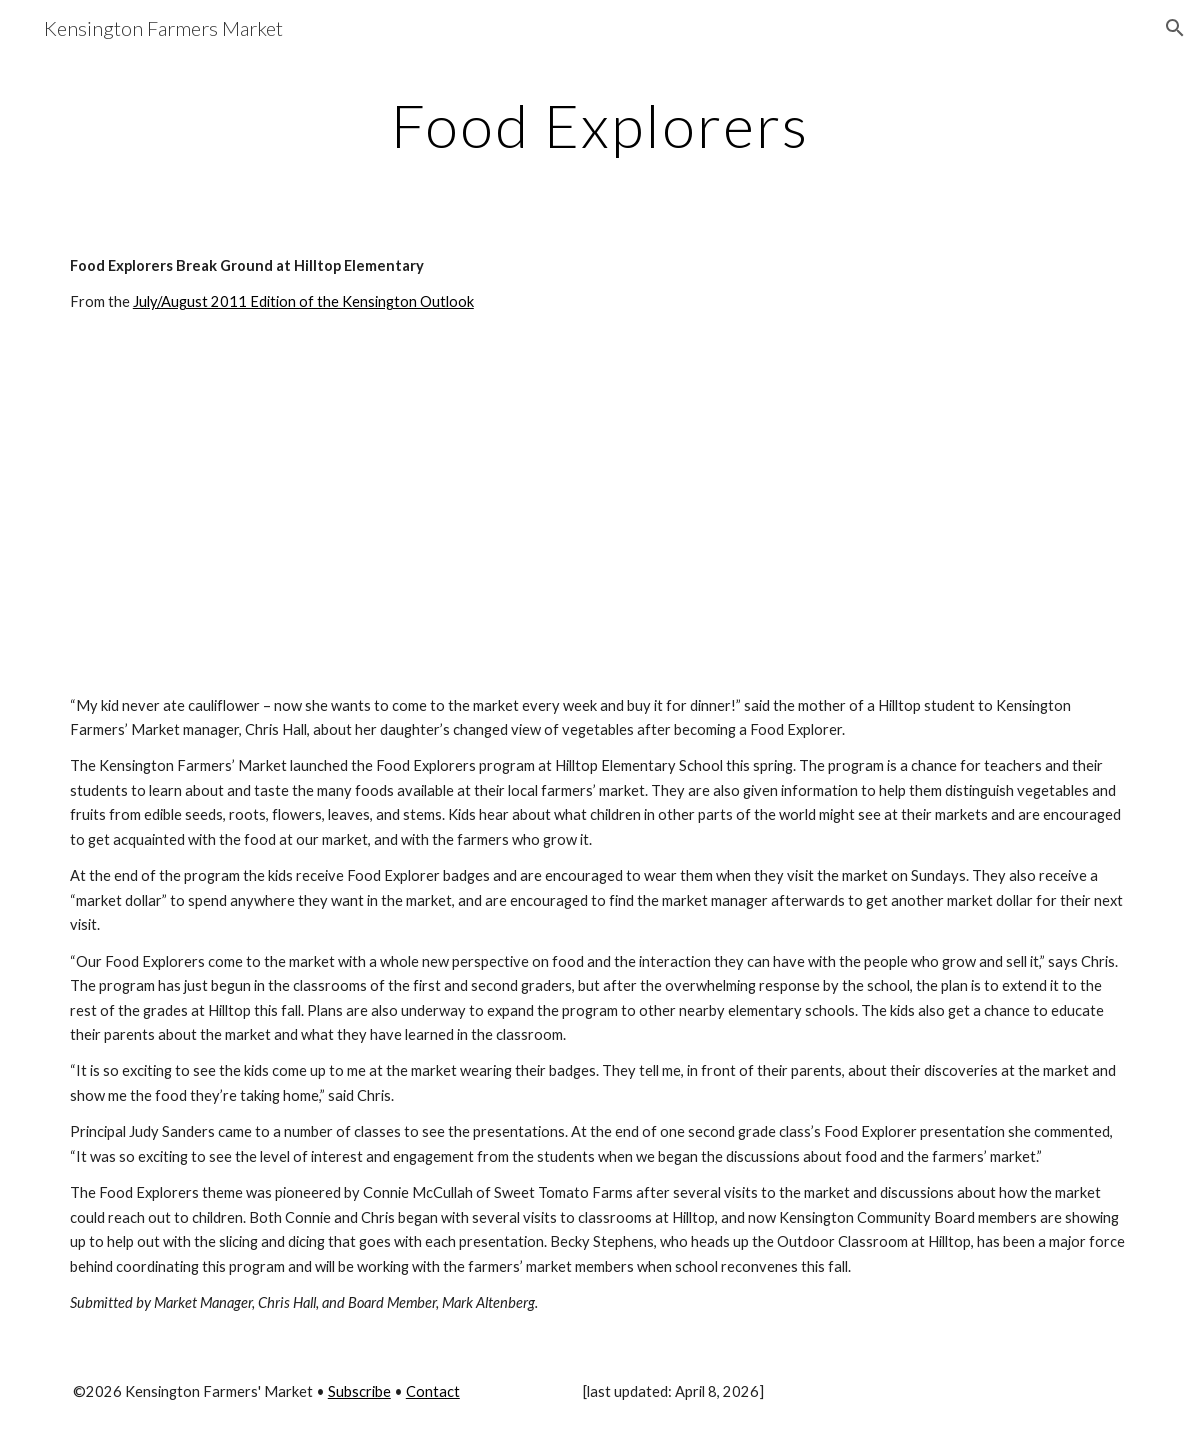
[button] (1175, 28)
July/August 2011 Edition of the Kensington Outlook (303, 301)
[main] (599, 125)
